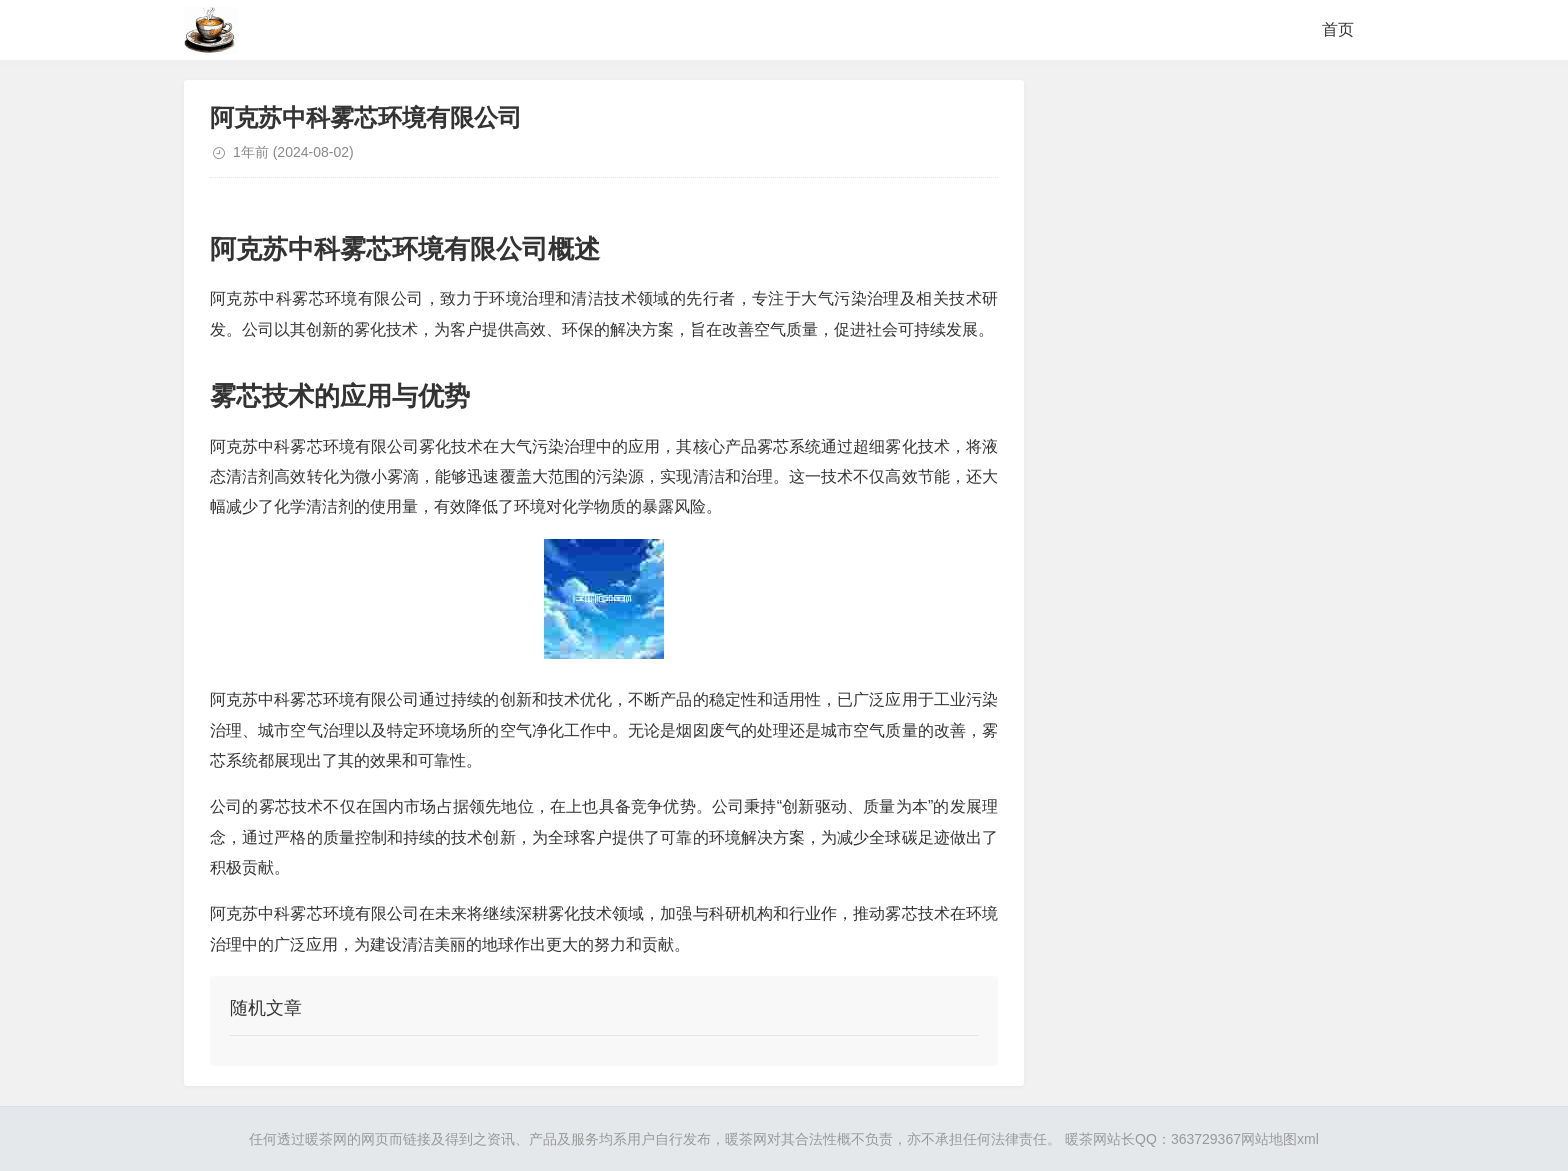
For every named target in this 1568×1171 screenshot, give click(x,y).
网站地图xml (1280, 1139)
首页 (1338, 29)
